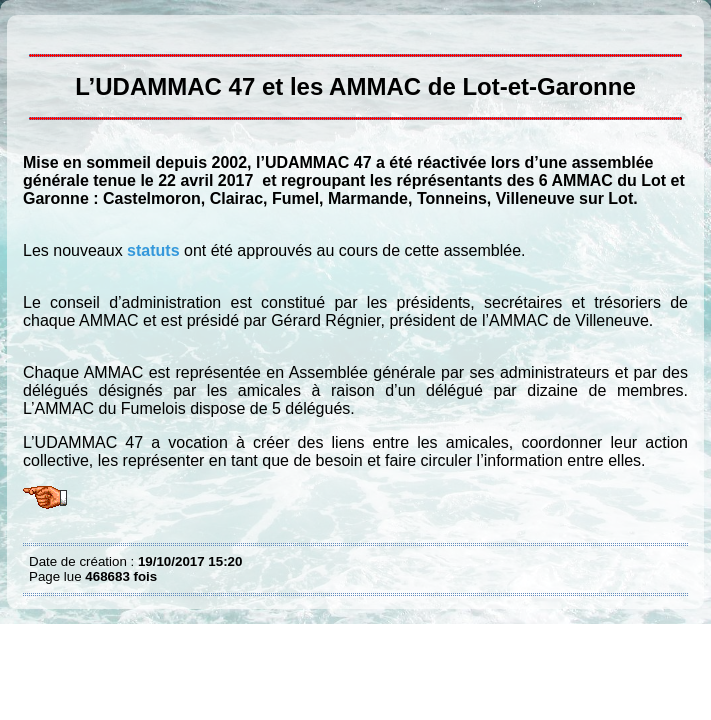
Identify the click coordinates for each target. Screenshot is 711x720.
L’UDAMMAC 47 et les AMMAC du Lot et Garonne (34, 30)
